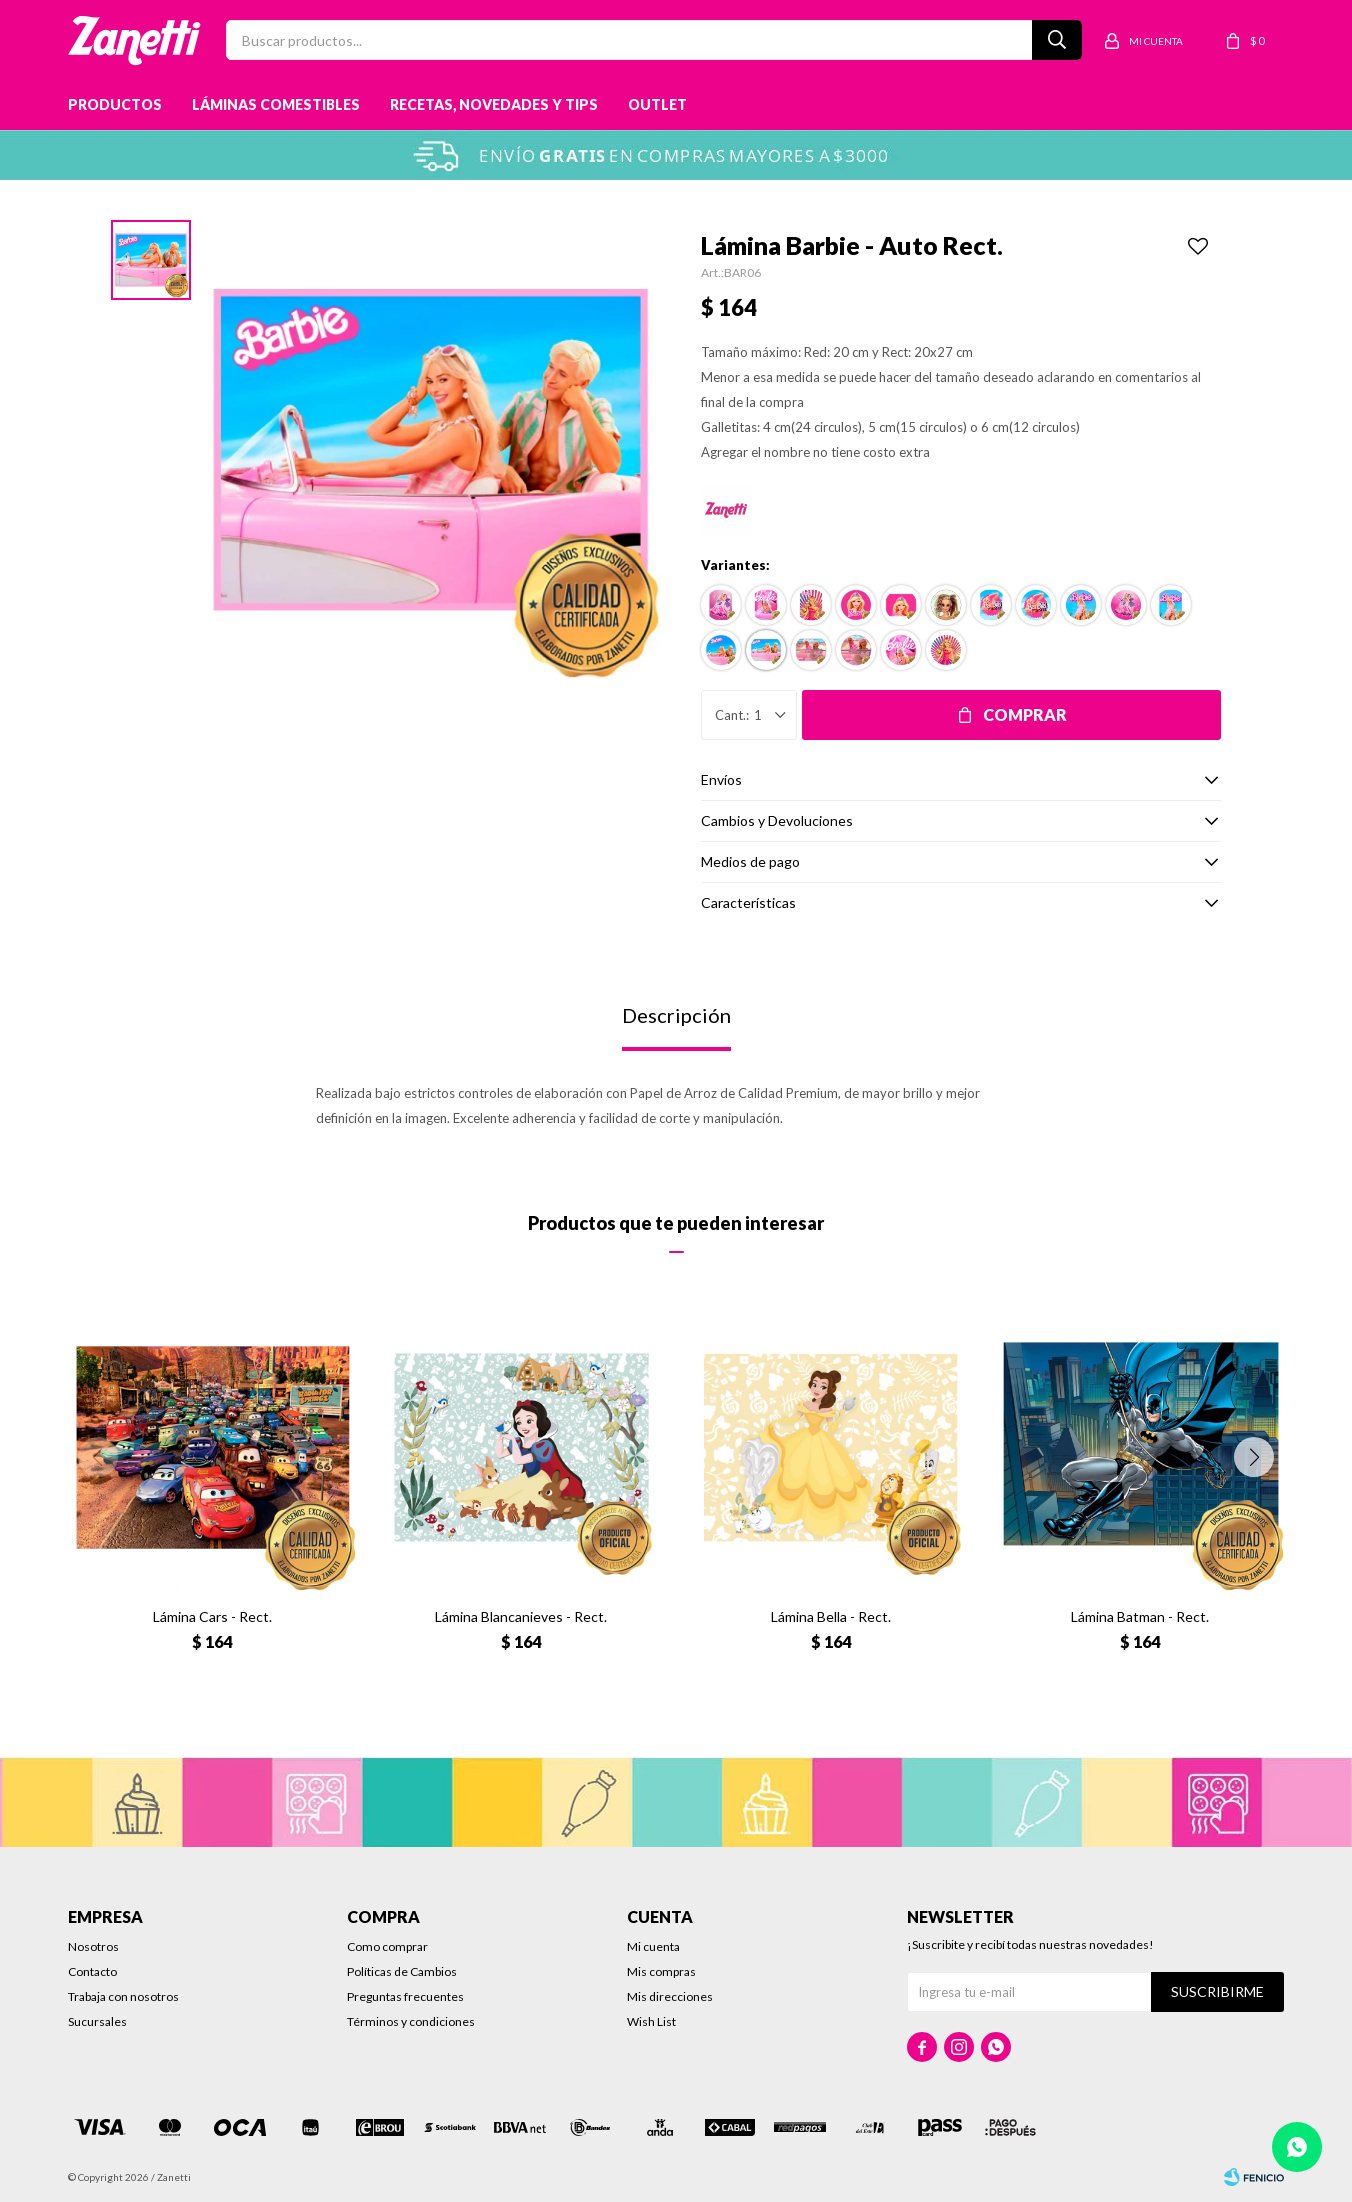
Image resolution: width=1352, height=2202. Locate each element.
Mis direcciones (670, 1996)
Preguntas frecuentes (405, 1996)
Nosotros (93, 1946)
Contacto (92, 1971)
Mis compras (661, 1971)
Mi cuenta (653, 1946)
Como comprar (387, 1946)
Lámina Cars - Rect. (212, 1616)
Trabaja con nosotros (123, 1996)
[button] (1254, 1457)
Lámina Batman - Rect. (1140, 1616)
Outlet (657, 104)
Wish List (651, 2021)
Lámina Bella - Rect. (831, 1616)
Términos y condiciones (411, 2021)
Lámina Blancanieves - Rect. (521, 1616)
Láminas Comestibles (276, 104)
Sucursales (97, 2021)
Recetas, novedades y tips (494, 104)
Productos (115, 104)
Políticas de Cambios (402, 1971)
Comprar (1025, 714)
